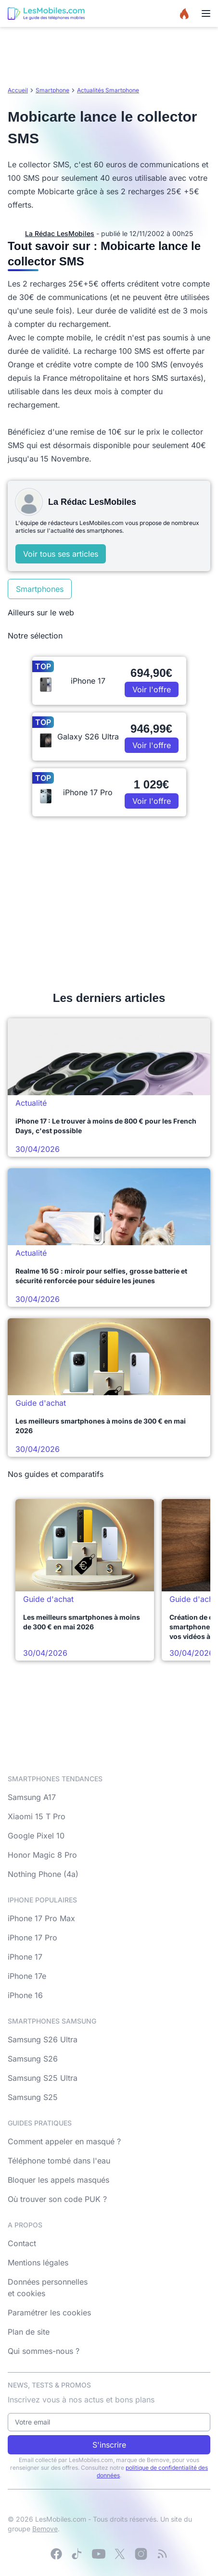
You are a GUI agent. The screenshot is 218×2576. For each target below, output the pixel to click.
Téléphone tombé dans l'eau (59, 2160)
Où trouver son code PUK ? (57, 2199)
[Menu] (206, 13)
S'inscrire (109, 2445)
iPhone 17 (25, 1957)
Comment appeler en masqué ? (64, 2141)
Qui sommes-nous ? (43, 2351)
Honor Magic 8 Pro (42, 1855)
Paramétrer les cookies (49, 2312)
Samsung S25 (33, 2097)
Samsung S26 (33, 2058)
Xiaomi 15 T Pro (36, 1816)
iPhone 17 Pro (32, 1937)
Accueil (18, 90)
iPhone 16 (25, 1995)
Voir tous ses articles (60, 554)
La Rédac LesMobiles (59, 233)
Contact (22, 2243)
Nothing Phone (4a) (43, 1874)
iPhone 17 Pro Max (41, 1918)
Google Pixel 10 (36, 1835)
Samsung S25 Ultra (42, 2078)
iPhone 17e (27, 1976)
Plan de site (29, 2332)
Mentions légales (38, 2262)
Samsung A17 (32, 1797)
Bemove (45, 2529)
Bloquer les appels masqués (58, 2180)
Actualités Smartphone (108, 90)
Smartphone (52, 90)
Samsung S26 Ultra (42, 2039)
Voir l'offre (151, 689)
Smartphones (40, 589)
